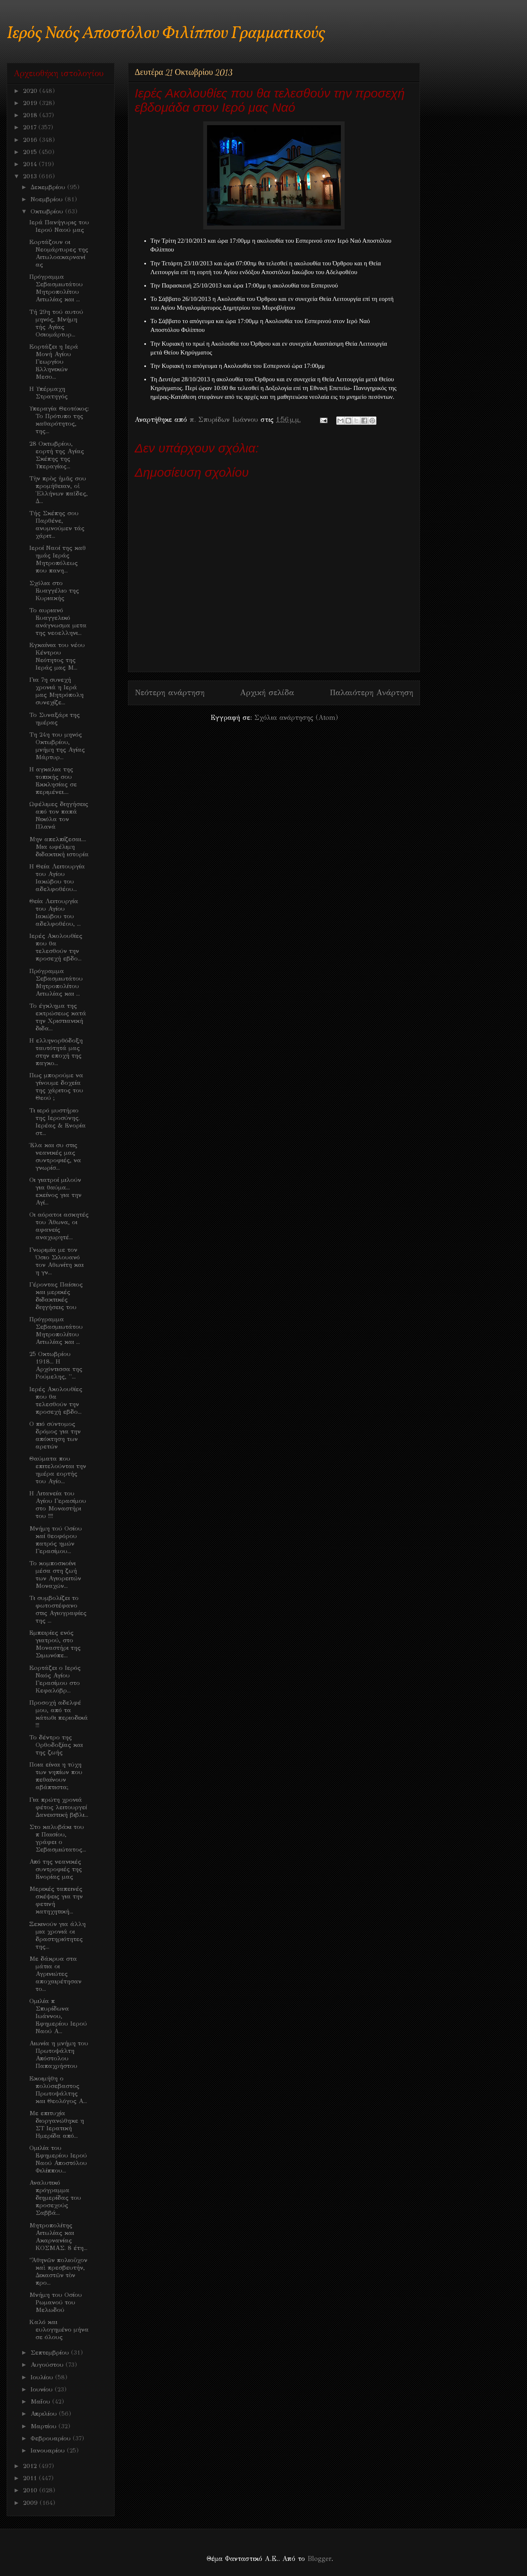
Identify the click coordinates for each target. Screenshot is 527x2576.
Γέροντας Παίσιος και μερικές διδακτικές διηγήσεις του (56, 1296)
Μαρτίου (45, 2426)
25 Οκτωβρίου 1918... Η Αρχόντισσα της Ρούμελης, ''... (55, 1365)
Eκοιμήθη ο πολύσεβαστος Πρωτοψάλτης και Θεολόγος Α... (58, 2090)
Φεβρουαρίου (52, 2438)
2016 (31, 140)
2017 (30, 127)
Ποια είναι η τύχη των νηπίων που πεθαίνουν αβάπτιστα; (55, 1776)
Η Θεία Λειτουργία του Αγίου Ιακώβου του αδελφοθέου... (57, 878)
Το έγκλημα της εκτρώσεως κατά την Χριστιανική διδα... (57, 1017)
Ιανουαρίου (49, 2450)
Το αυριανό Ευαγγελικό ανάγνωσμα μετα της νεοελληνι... (58, 621)
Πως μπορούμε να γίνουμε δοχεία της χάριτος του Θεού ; (56, 1086)
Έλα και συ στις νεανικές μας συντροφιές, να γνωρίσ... (55, 1156)
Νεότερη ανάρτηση (170, 692)
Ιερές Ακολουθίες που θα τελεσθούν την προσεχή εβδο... (55, 947)
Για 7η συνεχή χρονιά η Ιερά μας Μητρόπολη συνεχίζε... (56, 691)
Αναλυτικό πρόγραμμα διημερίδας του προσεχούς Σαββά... (55, 2197)
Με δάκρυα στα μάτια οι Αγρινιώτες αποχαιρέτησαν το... (55, 1974)
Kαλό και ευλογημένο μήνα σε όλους (59, 2329)
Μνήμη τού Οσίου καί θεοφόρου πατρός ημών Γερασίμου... (55, 1540)
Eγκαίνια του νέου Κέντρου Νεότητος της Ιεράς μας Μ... (57, 656)
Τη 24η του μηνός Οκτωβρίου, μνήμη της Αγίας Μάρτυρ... (57, 746)
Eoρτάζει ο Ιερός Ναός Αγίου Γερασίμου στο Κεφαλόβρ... (55, 1679)
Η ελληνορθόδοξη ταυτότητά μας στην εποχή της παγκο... (56, 1052)
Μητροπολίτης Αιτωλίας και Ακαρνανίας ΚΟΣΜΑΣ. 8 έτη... (58, 2237)
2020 (31, 91)
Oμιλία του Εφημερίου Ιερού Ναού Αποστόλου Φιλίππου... (58, 2159)
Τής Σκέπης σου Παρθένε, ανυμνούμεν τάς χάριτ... (56, 524)
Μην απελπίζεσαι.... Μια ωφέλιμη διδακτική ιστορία (59, 846)
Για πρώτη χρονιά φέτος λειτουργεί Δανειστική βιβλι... (58, 1807)
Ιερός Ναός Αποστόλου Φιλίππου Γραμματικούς (166, 34)
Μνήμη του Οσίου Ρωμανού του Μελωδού (55, 2302)
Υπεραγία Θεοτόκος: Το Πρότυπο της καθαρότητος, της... (59, 420)
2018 (31, 115)
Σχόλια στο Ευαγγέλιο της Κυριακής (54, 590)
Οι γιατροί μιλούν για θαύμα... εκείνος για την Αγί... (55, 1191)
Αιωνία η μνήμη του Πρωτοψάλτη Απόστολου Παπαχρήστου (58, 2054)
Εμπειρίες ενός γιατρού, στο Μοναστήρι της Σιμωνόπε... (55, 1644)
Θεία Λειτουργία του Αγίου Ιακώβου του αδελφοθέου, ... (55, 912)
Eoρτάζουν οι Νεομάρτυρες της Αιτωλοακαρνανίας (58, 253)
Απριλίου (45, 2413)
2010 (31, 2490)
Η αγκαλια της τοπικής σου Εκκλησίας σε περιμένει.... (53, 780)
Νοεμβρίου (48, 199)
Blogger (319, 2559)
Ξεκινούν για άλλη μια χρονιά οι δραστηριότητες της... (57, 1935)
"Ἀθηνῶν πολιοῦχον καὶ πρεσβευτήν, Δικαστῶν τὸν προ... (58, 2271)
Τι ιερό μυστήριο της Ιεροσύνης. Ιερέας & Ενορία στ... (57, 1122)
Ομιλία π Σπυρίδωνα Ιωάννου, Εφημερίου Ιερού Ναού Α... (58, 2016)
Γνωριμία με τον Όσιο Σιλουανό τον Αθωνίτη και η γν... (56, 1261)
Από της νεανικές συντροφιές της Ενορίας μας (55, 1869)
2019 (31, 103)
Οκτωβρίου (48, 211)
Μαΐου (41, 2401)
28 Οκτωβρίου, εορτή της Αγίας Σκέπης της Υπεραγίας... (56, 455)
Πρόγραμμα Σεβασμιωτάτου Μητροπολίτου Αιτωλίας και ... (56, 288)
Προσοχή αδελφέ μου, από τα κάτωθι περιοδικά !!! (58, 1714)
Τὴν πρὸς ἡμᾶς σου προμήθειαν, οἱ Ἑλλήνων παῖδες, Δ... (58, 490)
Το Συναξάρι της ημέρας (54, 718)
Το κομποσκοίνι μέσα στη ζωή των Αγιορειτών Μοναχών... (55, 1574)
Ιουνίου (43, 2389)
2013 (31, 176)
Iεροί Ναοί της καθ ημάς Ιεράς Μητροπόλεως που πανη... (57, 559)
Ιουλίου (43, 2377)
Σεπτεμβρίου (51, 2352)
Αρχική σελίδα (267, 692)
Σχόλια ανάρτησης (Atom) (296, 718)
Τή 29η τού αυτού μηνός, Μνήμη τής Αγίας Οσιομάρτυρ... (56, 323)
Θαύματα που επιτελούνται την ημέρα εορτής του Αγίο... (57, 1470)
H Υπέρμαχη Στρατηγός (48, 392)
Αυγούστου (48, 2364)
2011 (31, 2478)
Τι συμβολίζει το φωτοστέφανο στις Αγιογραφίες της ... (58, 1609)
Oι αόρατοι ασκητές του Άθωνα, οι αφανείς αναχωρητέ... (59, 1226)
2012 (31, 2466)
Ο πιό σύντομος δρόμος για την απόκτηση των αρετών (55, 1435)
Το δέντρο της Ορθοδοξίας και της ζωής (56, 1745)
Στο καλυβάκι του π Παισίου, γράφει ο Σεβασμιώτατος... (57, 1838)
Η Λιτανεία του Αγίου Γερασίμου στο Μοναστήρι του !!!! (57, 1505)
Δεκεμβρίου (49, 187)
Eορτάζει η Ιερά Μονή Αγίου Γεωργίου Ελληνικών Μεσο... (53, 361)
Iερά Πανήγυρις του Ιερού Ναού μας (59, 226)
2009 (31, 2503)
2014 (31, 164)
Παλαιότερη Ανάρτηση (371, 692)
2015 (31, 152)
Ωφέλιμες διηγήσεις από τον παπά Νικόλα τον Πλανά (58, 815)
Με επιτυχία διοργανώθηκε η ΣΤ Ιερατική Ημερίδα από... (56, 2124)
